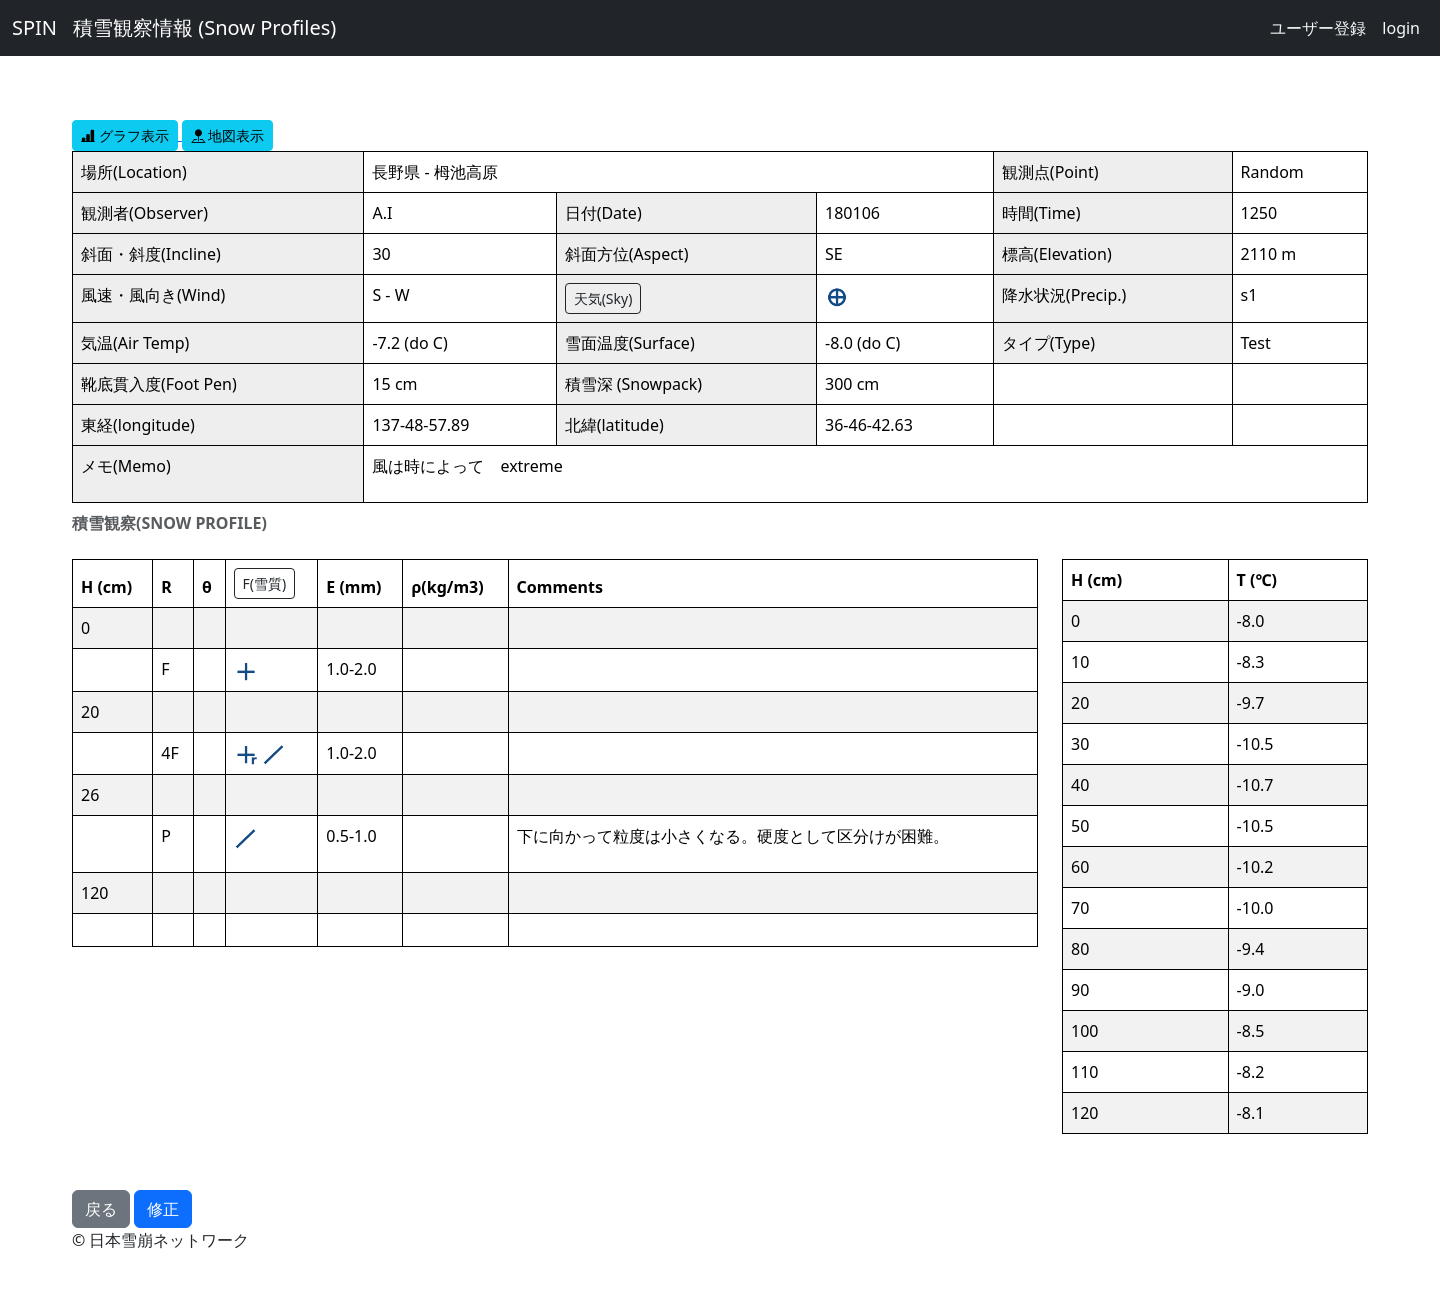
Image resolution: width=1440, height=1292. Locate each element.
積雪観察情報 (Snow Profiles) (204, 27)
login (1401, 28)
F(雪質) (265, 583)
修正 (163, 1209)
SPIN (34, 27)
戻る (101, 1209)
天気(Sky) (603, 298)
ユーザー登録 (1318, 28)
